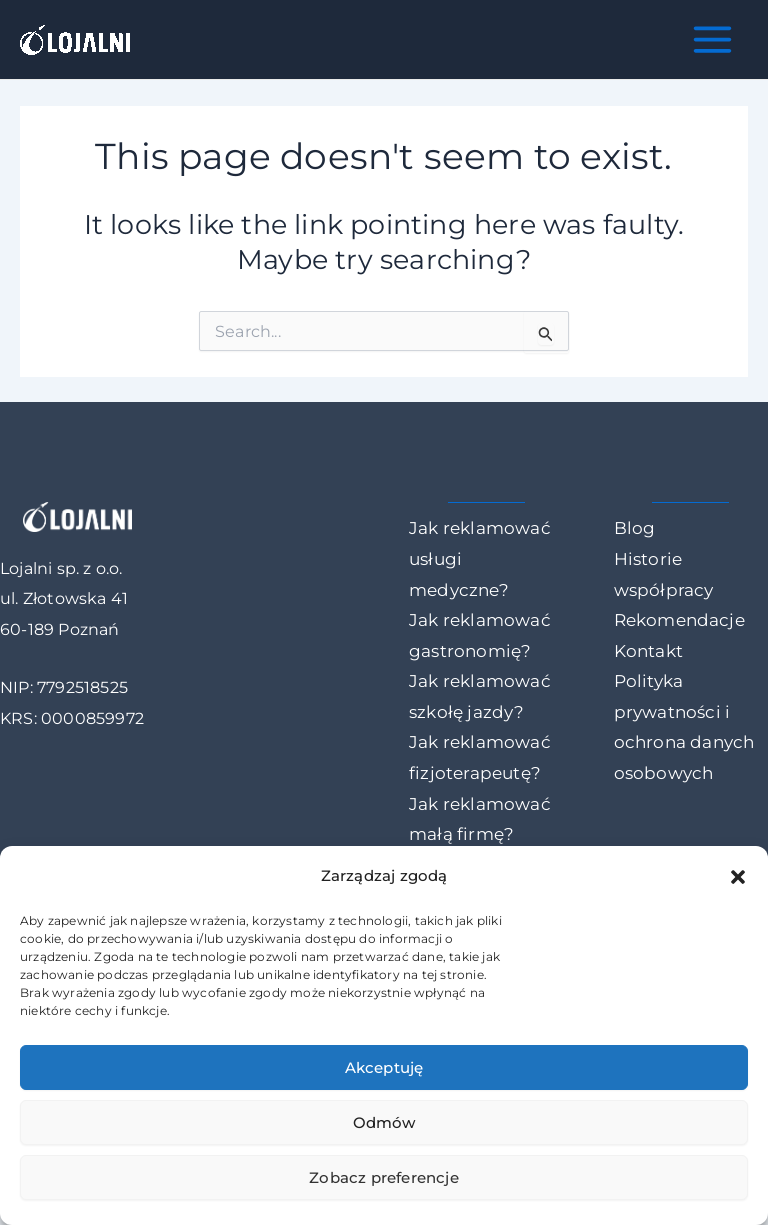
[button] (738, 877)
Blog (635, 528)
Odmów (384, 1122)
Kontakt (648, 651)
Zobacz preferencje (384, 1177)
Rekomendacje (679, 620)
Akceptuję (384, 1067)
